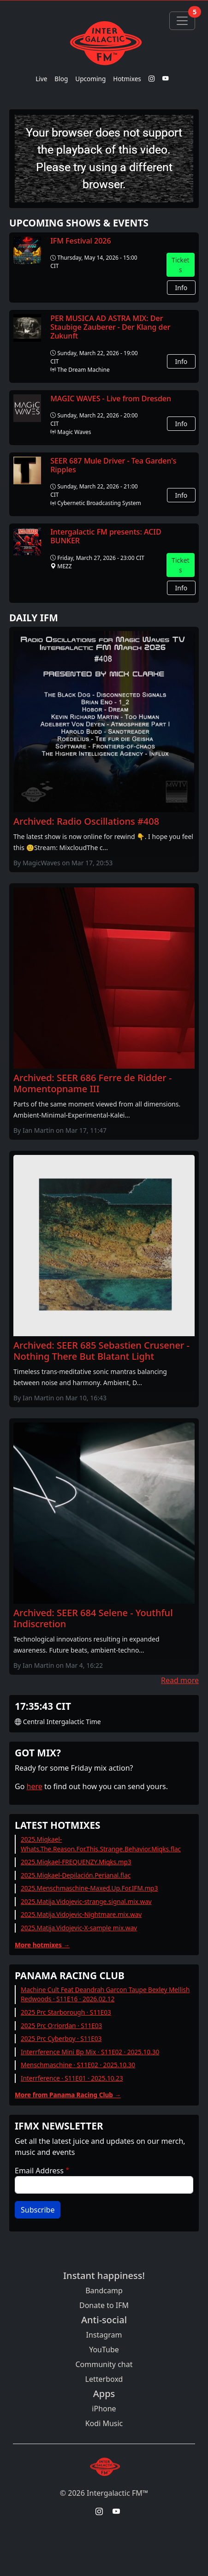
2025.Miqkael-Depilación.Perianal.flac (76, 1875)
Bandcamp (104, 2290)
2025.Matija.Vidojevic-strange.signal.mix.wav (86, 1901)
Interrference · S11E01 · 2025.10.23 (72, 2078)
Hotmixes (127, 78)
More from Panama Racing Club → (68, 2094)
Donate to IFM (104, 2305)
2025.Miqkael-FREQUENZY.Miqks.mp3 (76, 1861)
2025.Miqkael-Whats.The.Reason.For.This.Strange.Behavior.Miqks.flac (101, 1844)
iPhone (104, 2408)
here (34, 1786)
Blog (61, 78)
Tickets (181, 265)
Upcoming (90, 78)
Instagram (104, 2335)
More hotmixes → (42, 1944)
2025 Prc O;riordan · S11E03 (61, 2025)
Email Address (39, 2171)
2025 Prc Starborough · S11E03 (66, 2012)
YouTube (104, 2349)
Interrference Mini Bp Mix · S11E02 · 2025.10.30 (90, 2051)
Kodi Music (104, 2423)
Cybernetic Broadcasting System (99, 503)
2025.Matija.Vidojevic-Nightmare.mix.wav (81, 1914)
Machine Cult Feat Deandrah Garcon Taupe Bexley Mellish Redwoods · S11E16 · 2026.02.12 (105, 1994)
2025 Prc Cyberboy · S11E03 (61, 2038)
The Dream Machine (83, 370)
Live (41, 78)
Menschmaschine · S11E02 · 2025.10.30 (78, 2064)
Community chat (103, 2364)
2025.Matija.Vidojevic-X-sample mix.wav (79, 1927)
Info (181, 287)
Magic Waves (74, 432)
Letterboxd (104, 2379)
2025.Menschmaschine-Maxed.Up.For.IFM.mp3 (89, 1888)
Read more (180, 1680)
